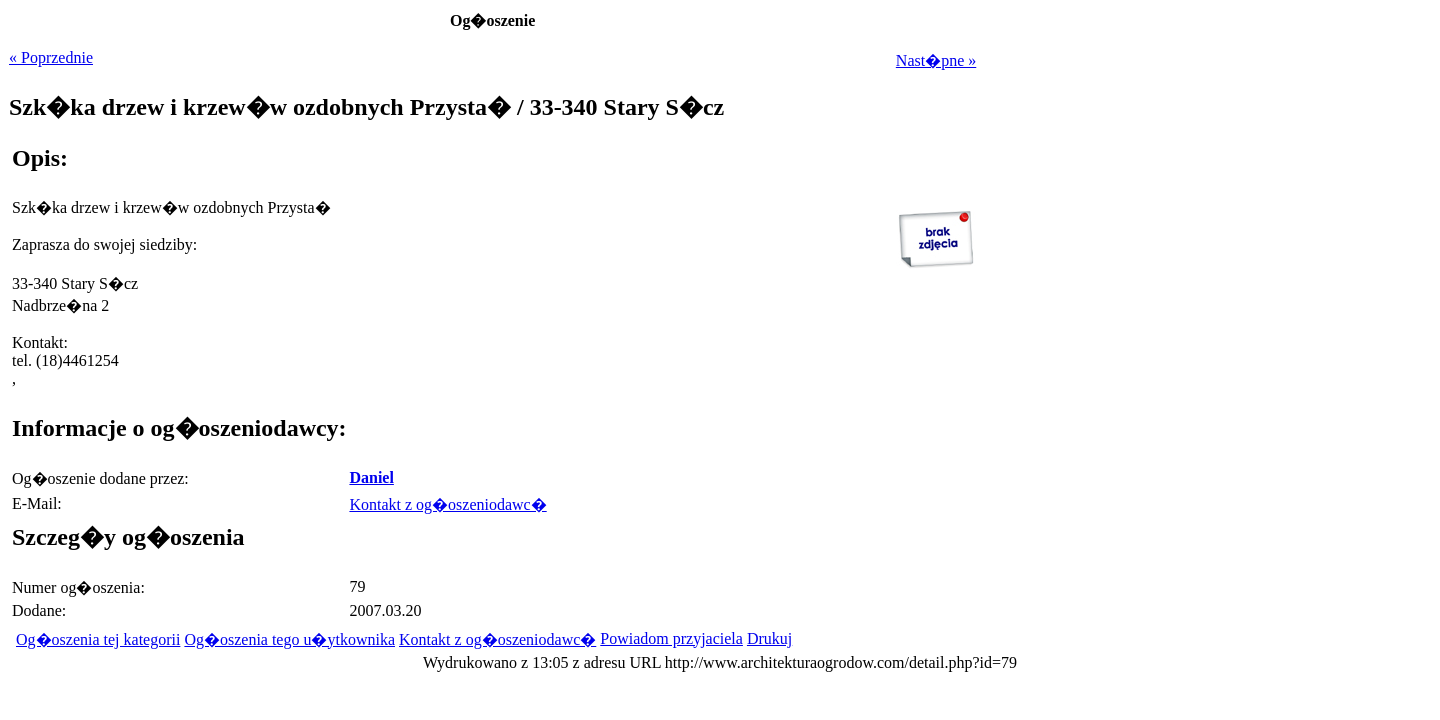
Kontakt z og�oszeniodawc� (447, 504)
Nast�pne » (936, 60)
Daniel (371, 477)
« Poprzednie (51, 57)
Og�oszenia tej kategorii (98, 639)
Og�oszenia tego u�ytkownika (289, 639)
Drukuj (769, 638)
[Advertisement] (851, 413)
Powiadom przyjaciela (671, 638)
